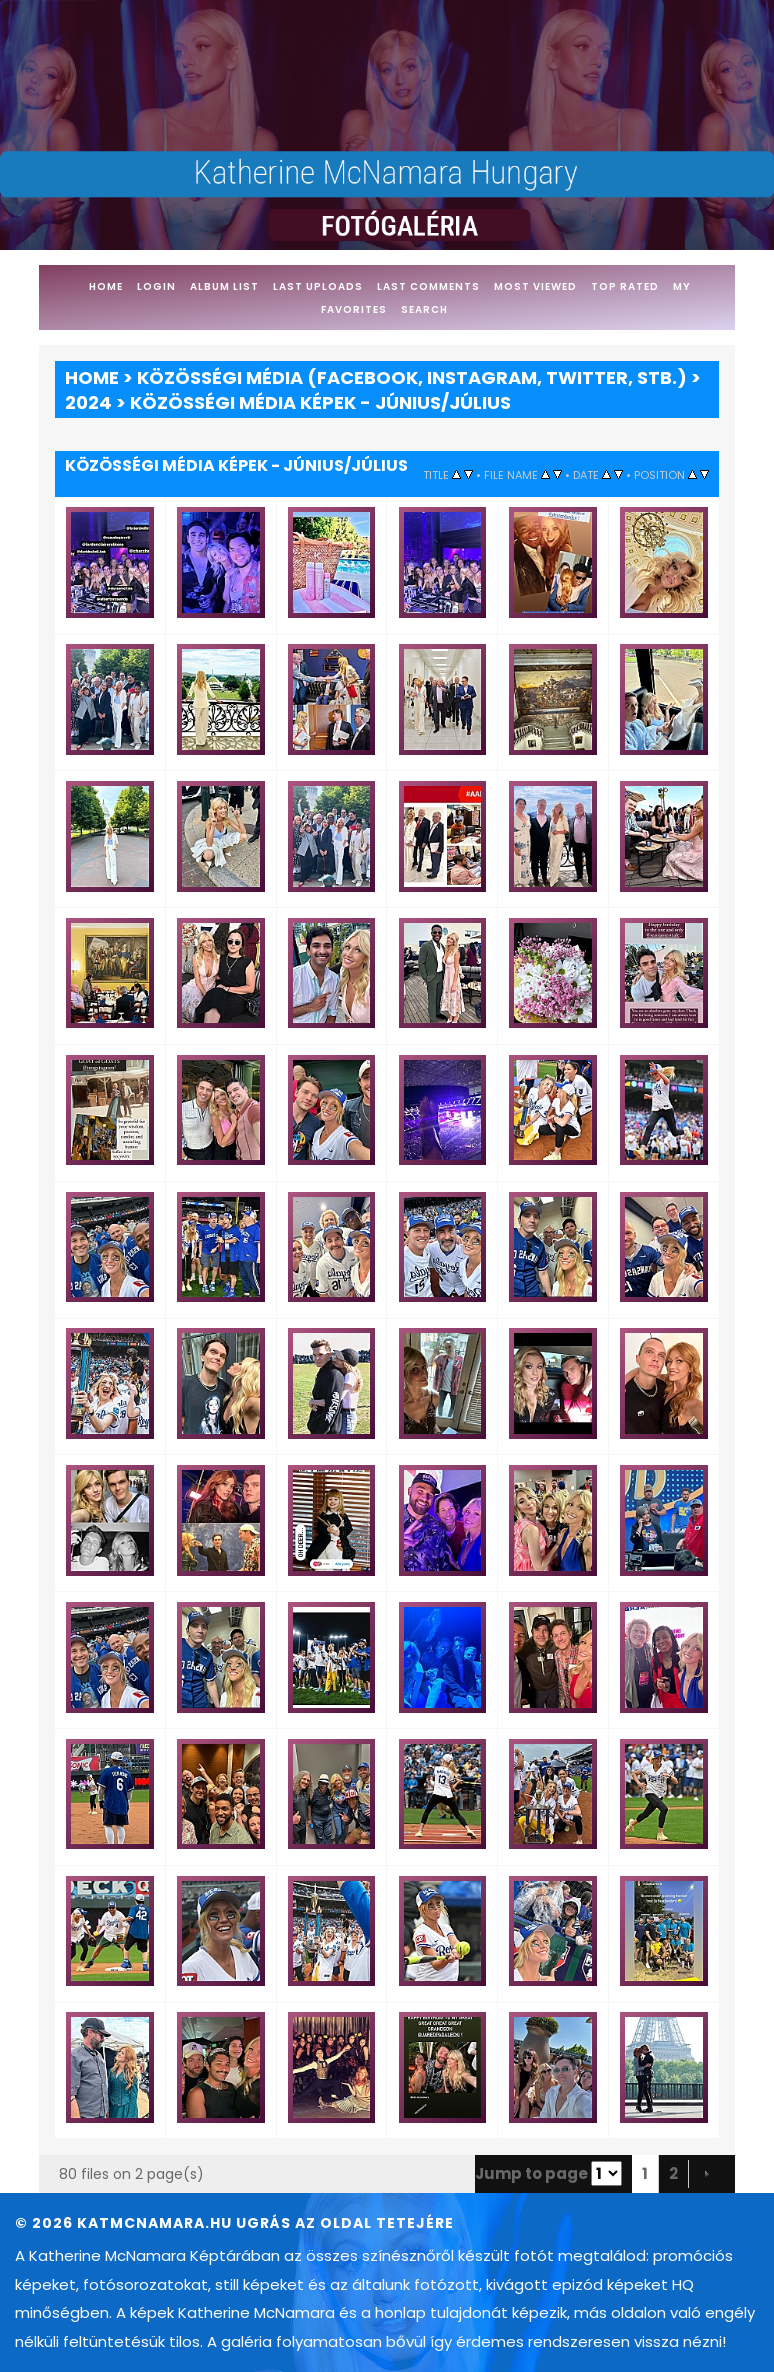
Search (424, 309)
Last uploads (318, 286)
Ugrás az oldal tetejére (345, 2223)
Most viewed (535, 286)
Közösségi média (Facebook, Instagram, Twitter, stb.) (412, 377)
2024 (88, 402)
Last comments (428, 286)
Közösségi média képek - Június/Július (320, 402)
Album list (224, 286)
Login (156, 286)
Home (106, 286)
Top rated (625, 286)
